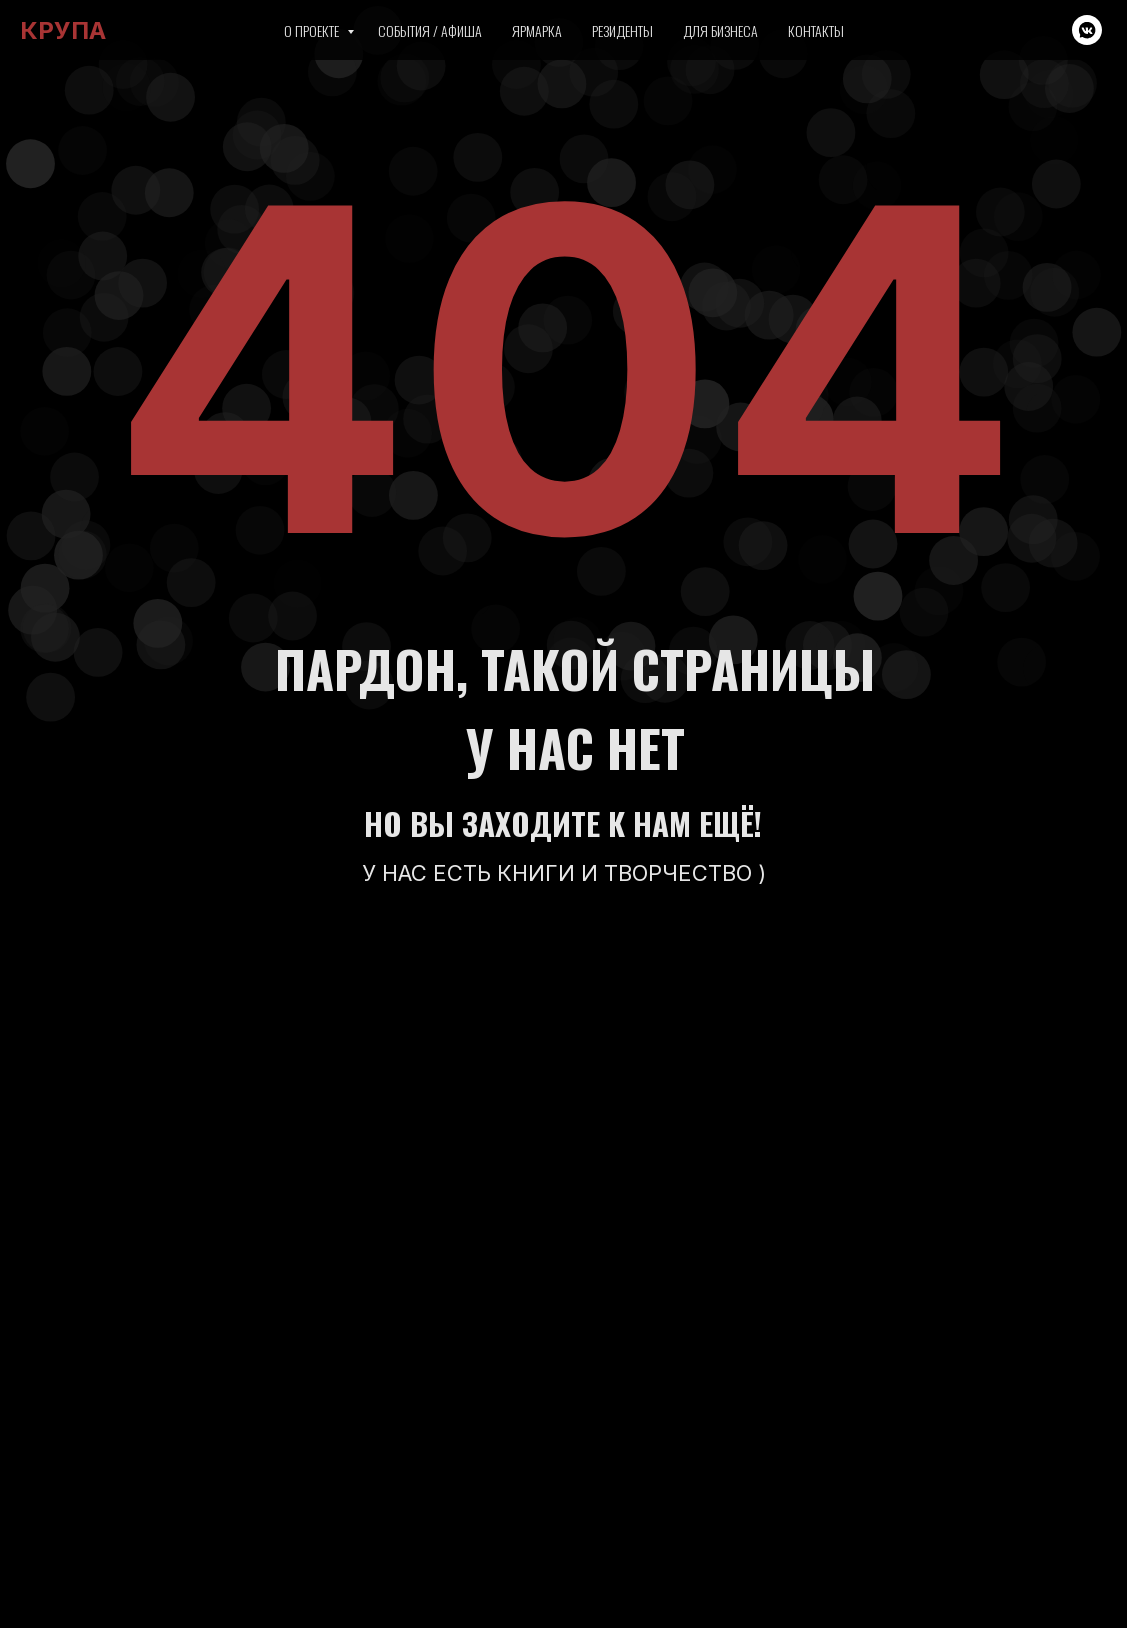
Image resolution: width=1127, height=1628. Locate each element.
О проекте (313, 30)
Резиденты (622, 30)
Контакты (816, 30)
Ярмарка (537, 30)
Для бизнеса (720, 30)
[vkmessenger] (1087, 30)
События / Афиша (430, 30)
